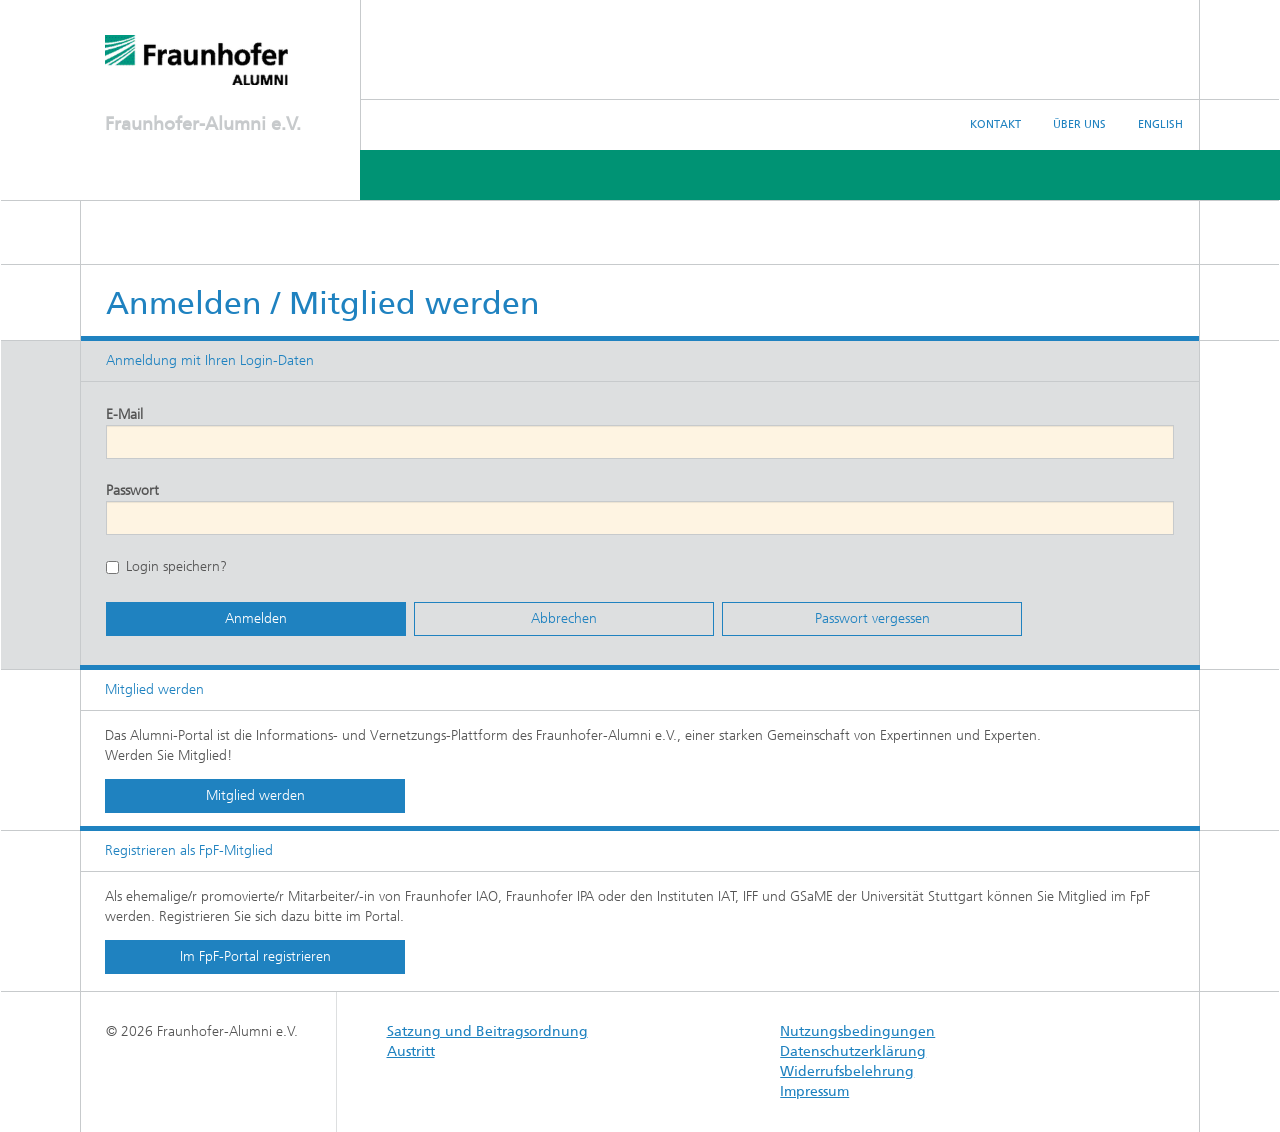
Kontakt (995, 124)
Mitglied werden (255, 795)
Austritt (411, 1051)
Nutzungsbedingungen (857, 1031)
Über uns (1079, 124)
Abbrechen (564, 618)
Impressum (814, 1091)
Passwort (132, 490)
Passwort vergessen (872, 618)
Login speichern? (166, 566)
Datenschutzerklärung (853, 1051)
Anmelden (256, 618)
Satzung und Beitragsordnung (487, 1031)
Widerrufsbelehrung (847, 1071)
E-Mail (124, 414)
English (1160, 124)
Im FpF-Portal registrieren (255, 956)
